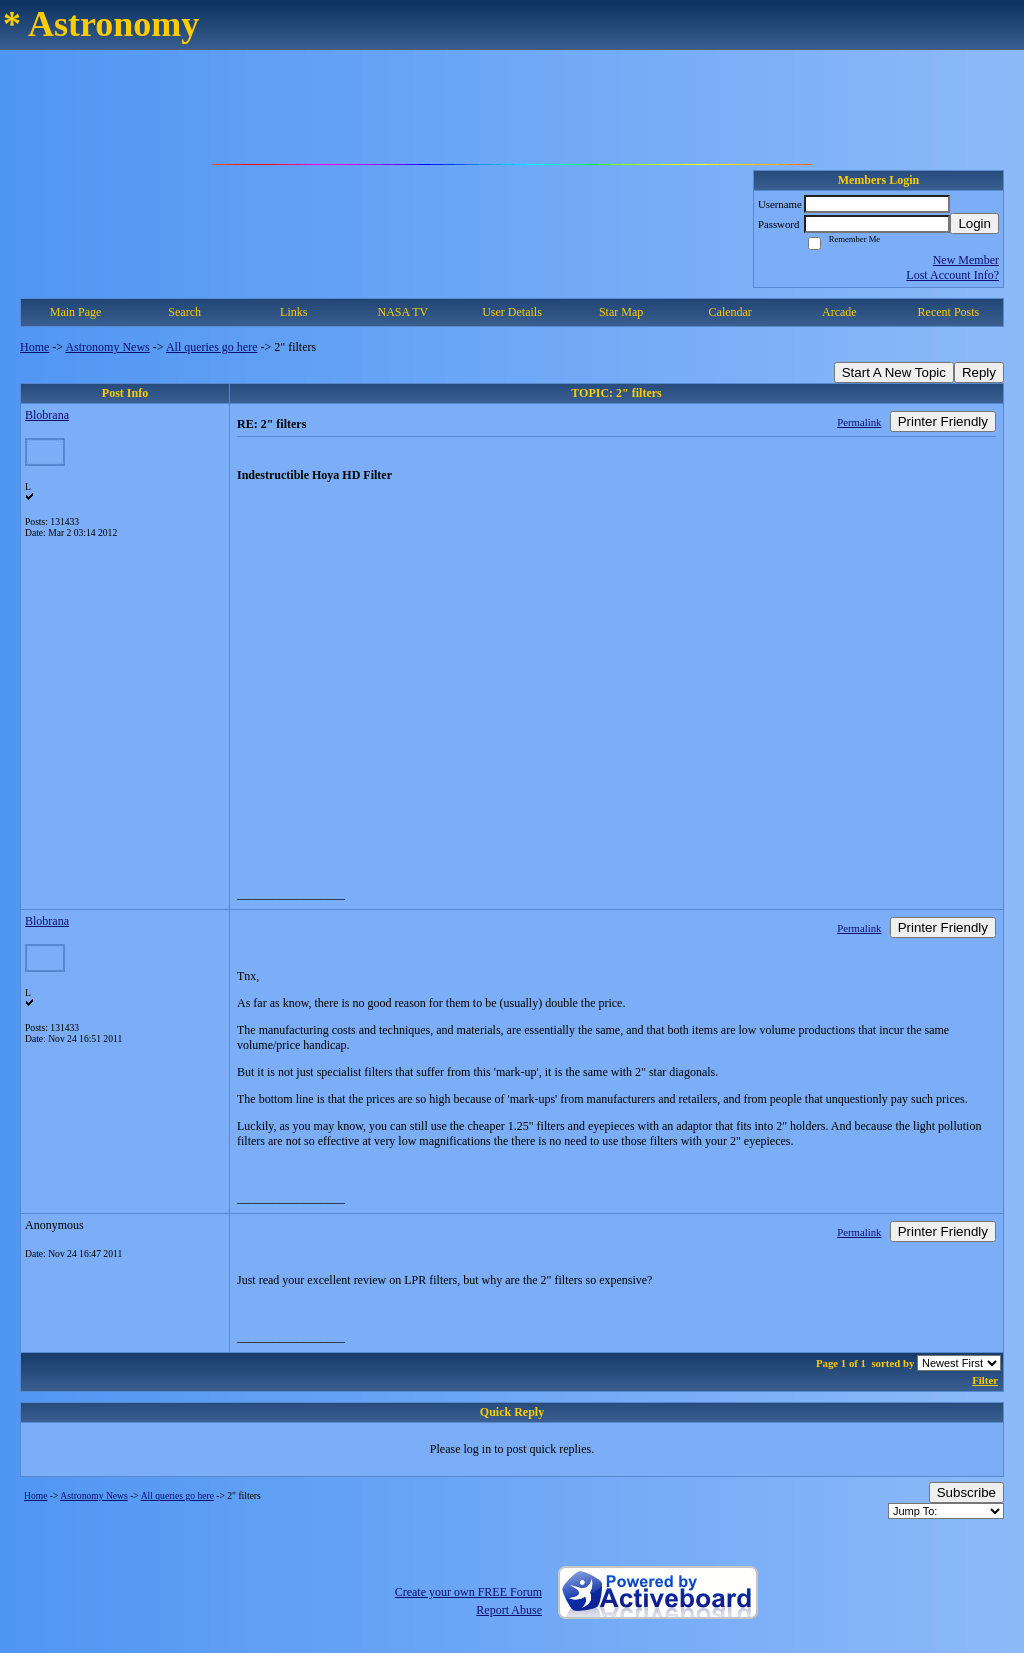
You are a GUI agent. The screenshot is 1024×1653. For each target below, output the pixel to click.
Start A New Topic (894, 372)
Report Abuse (509, 1610)
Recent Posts (949, 312)
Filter (985, 1380)
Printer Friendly (943, 421)
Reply (979, 372)
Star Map (621, 312)
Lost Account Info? (952, 275)
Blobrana (47, 415)
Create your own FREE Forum (468, 1592)
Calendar (730, 312)
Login (974, 223)
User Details (512, 312)
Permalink (859, 422)
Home (34, 347)
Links (293, 312)
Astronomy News (107, 347)
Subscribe (966, 1492)
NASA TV (402, 312)
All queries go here (212, 347)
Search (184, 312)
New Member (966, 260)
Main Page (76, 312)
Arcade (839, 312)
